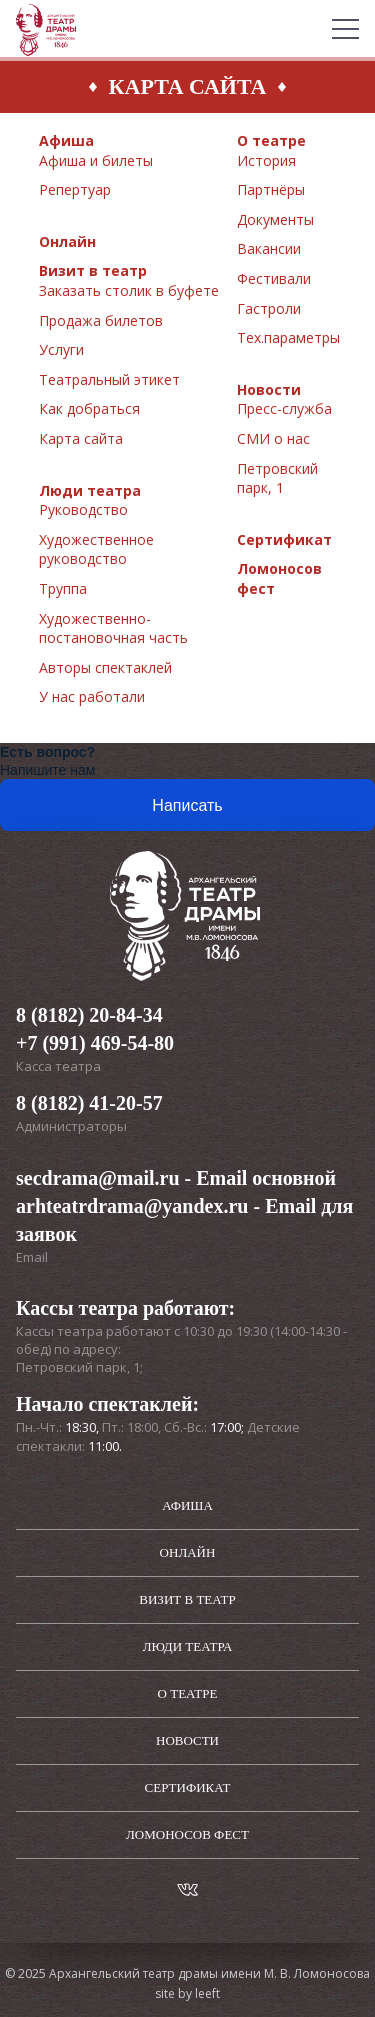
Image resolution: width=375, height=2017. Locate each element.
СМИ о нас (273, 438)
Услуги (61, 349)
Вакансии (269, 248)
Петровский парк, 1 (277, 478)
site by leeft (187, 1993)
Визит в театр (93, 270)
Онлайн (67, 241)
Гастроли (269, 308)
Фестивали (274, 278)
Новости (269, 389)
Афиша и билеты (96, 160)
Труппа (63, 588)
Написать (187, 805)
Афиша (66, 140)
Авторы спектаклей (105, 667)
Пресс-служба (284, 408)
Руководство (83, 509)
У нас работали (92, 696)
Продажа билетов (101, 320)
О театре (271, 140)
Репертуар (75, 189)
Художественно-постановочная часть (113, 628)
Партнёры (271, 189)
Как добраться (89, 408)
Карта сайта (81, 438)
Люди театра (90, 490)
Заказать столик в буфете (129, 290)
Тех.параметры (288, 337)
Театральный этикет (109, 379)
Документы (275, 219)
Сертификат (284, 539)
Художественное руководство (96, 549)
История (266, 160)
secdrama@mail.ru (98, 1178)
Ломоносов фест (187, 1834)
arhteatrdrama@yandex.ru (132, 1206)
